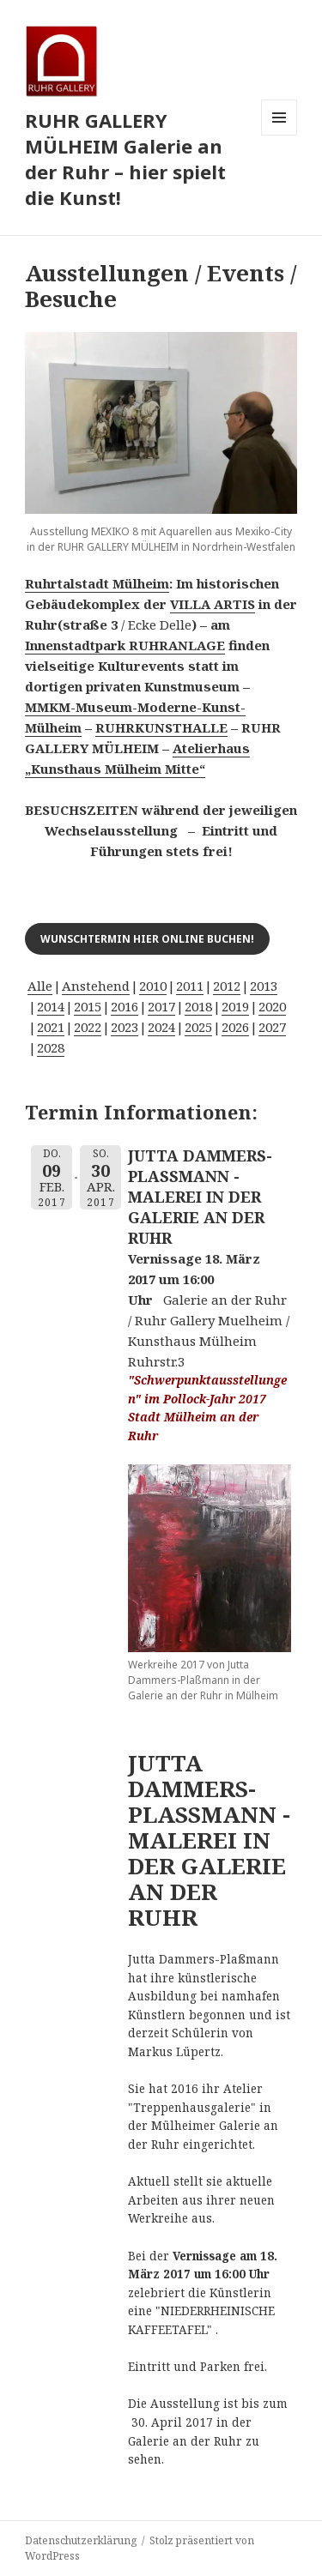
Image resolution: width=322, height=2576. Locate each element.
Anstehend (96, 985)
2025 (198, 1026)
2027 (272, 1026)
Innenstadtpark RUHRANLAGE (125, 645)
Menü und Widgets (279, 135)
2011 (190, 985)
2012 (226, 985)
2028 (50, 1047)
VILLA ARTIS (212, 603)
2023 (124, 1026)
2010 (153, 985)
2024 (161, 1026)
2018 (198, 1006)
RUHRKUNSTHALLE (161, 727)
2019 (235, 1006)
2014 (50, 1006)
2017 (161, 1006)
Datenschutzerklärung (81, 2540)
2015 (87, 1006)
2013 (263, 985)
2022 (87, 1026)
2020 (272, 1006)
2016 (124, 1006)
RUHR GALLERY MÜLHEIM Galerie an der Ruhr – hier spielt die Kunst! (125, 158)
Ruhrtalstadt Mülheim (97, 583)
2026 (235, 1026)
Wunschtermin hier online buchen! (147, 939)
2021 (50, 1026)
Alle (39, 985)
